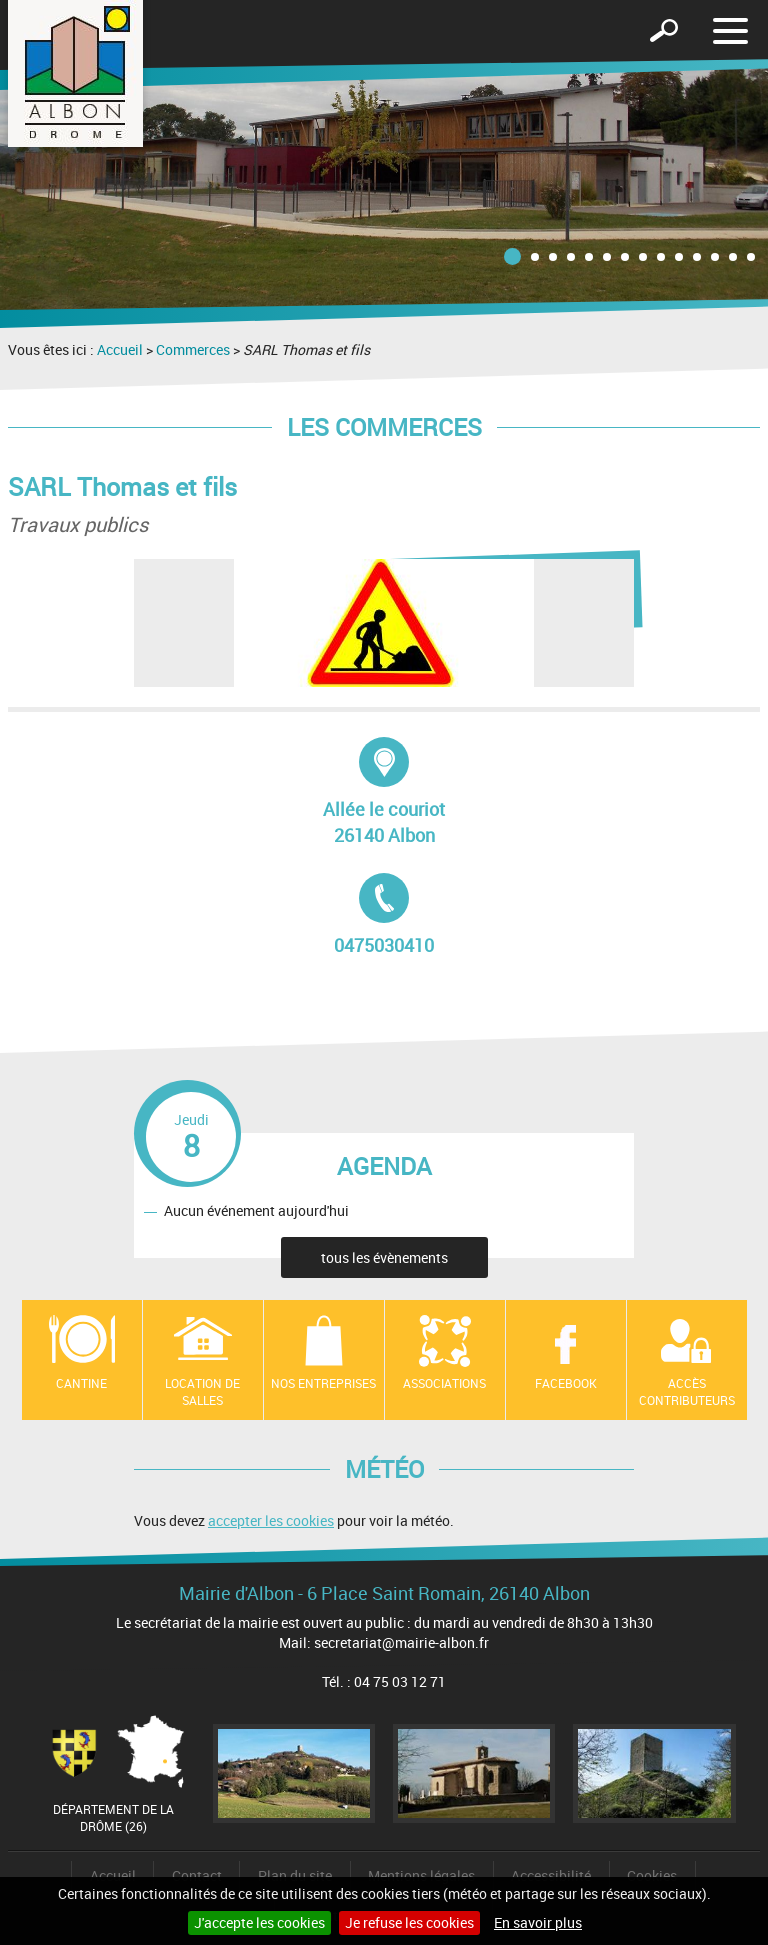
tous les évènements (384, 1257)
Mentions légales (421, 1875)
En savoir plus (538, 1922)
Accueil (120, 349)
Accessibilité (551, 1875)
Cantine (81, 1383)
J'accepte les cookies (259, 1922)
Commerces (193, 349)
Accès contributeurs (687, 1391)
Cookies (652, 1875)
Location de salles (202, 1391)
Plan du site (295, 1875)
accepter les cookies (271, 1520)
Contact (197, 1875)
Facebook (566, 1383)
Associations (444, 1383)
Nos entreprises (323, 1383)
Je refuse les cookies (409, 1922)
